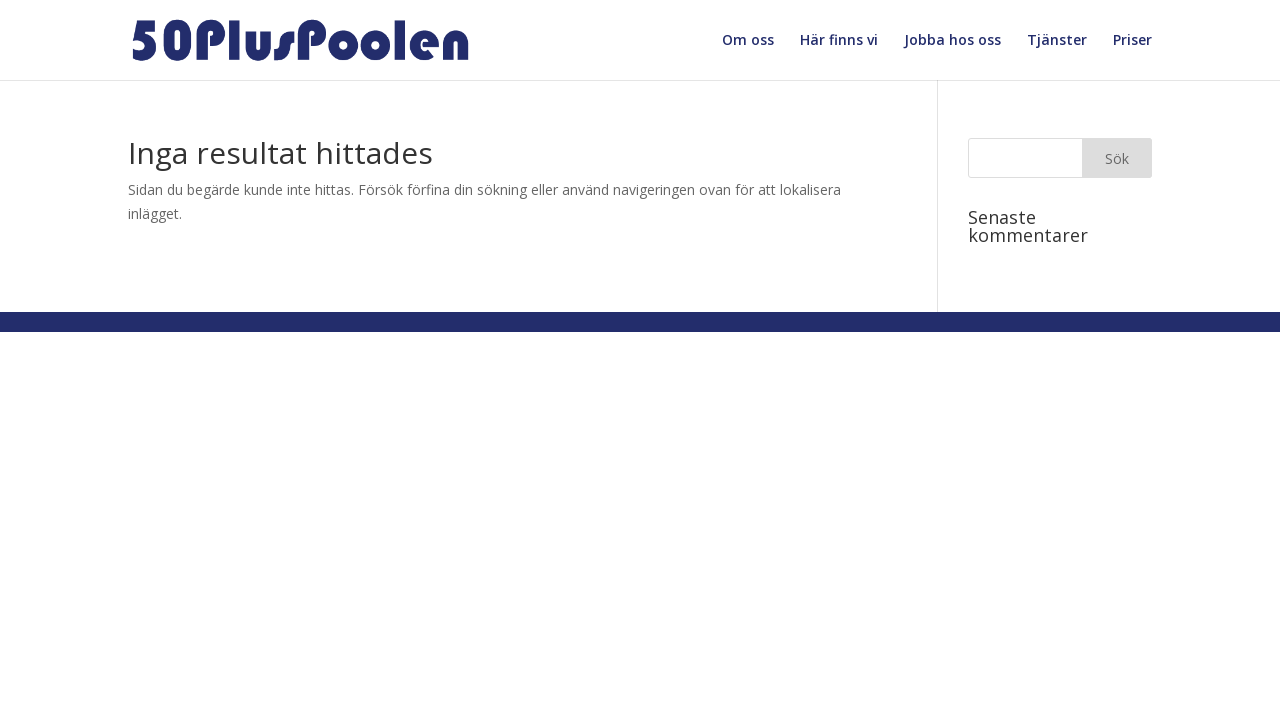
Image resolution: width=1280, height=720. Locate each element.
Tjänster (1057, 41)
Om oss (748, 41)
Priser (1132, 41)
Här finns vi (839, 41)
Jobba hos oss (952, 41)
